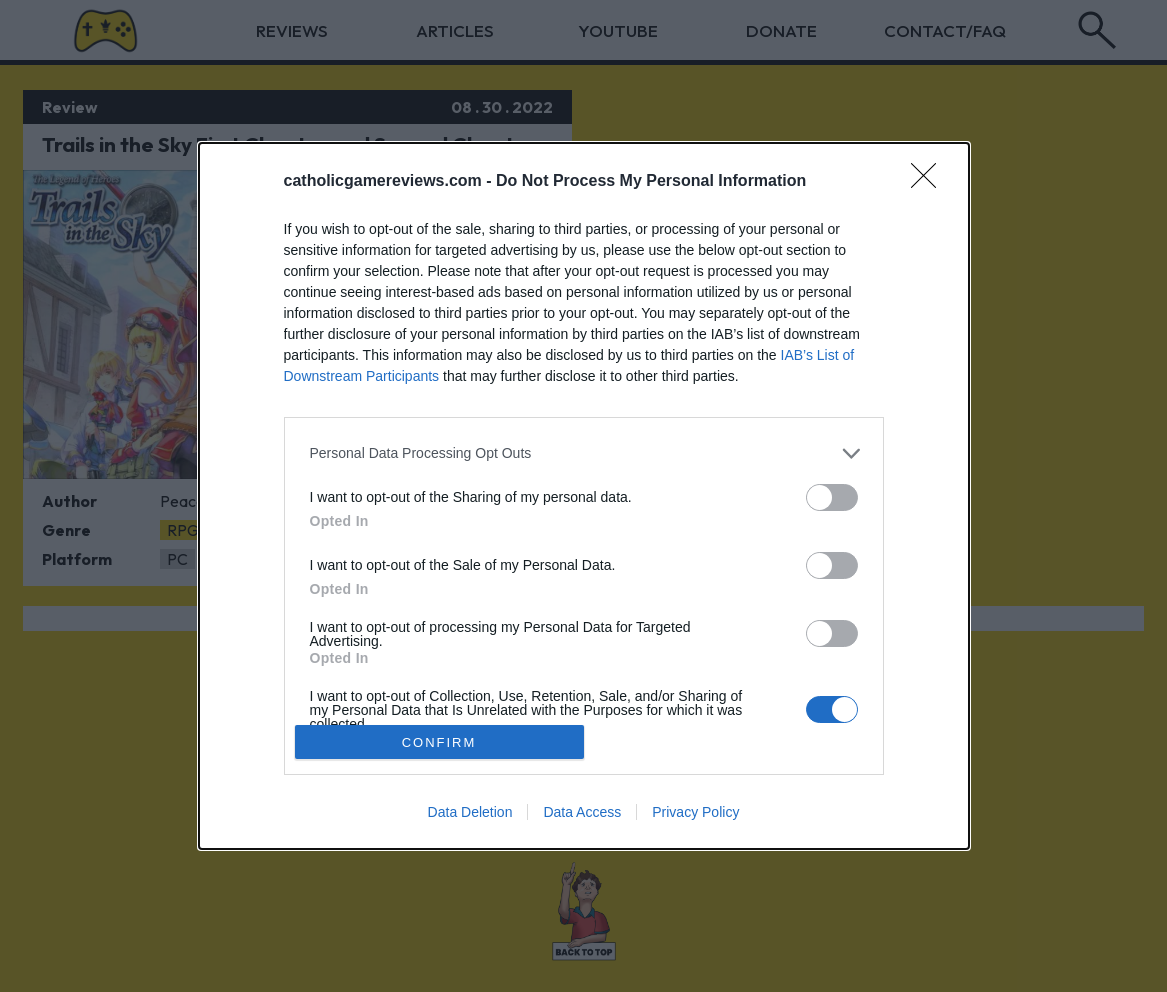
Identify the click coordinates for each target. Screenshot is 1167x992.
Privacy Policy (695, 812)
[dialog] (584, 496)
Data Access (582, 812)
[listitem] (584, 453)
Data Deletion (470, 812)
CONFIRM (439, 741)
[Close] (930, 182)
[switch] (832, 497)
